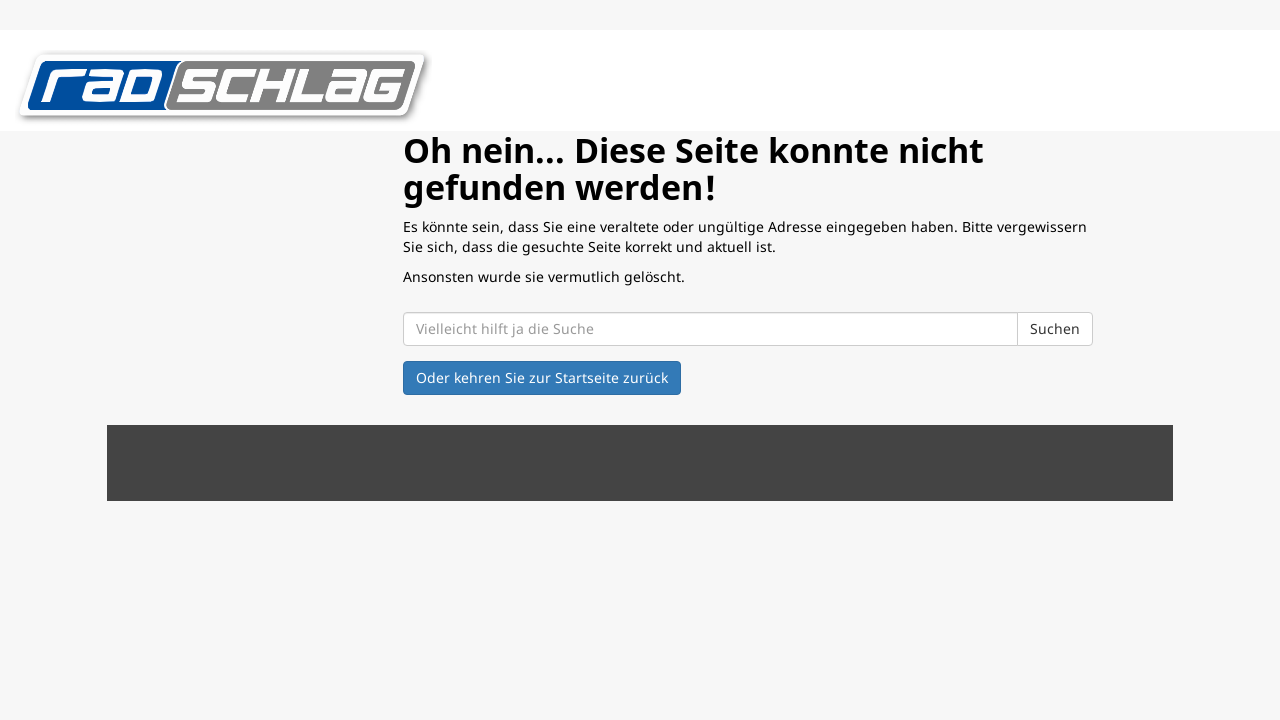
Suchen (1055, 328)
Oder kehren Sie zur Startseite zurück (542, 377)
